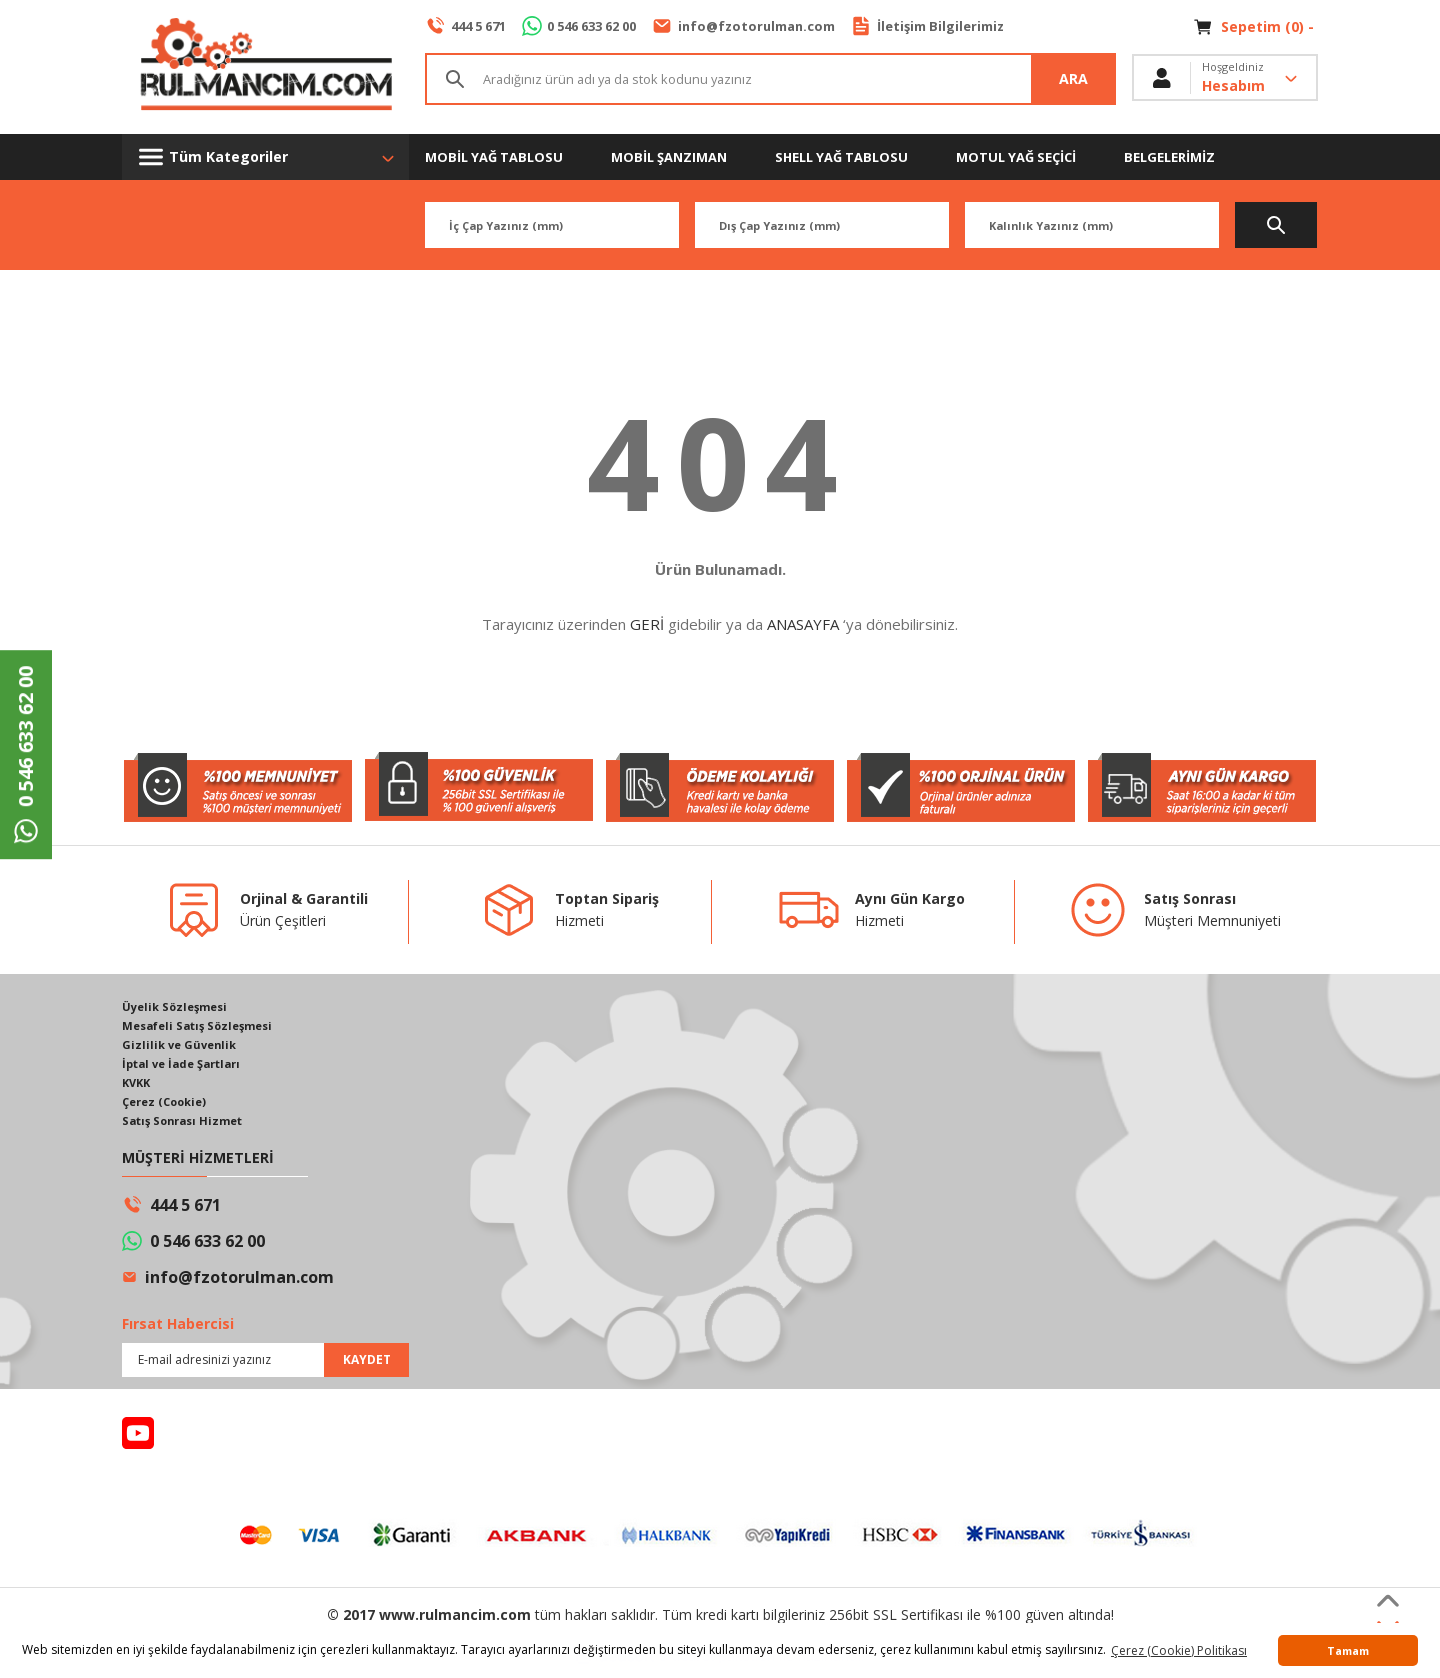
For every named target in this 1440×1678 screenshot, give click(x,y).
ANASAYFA (803, 624)
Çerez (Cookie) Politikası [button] (1179, 1650)
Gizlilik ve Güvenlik (182, 1047)
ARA (1074, 80)
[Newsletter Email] (265, 1367)
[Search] (770, 80)
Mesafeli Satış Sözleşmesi (204, 1027)
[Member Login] (1225, 80)
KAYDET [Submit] (367, 1366)
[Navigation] (265, 157)
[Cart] (1255, 27)
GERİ (647, 624)
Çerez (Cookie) (168, 1107)
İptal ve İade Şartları (187, 1067)
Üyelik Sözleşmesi (179, 1007)
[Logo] (265, 67)
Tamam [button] (1348, 1650)
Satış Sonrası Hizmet (187, 1127)
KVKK (138, 1087)
